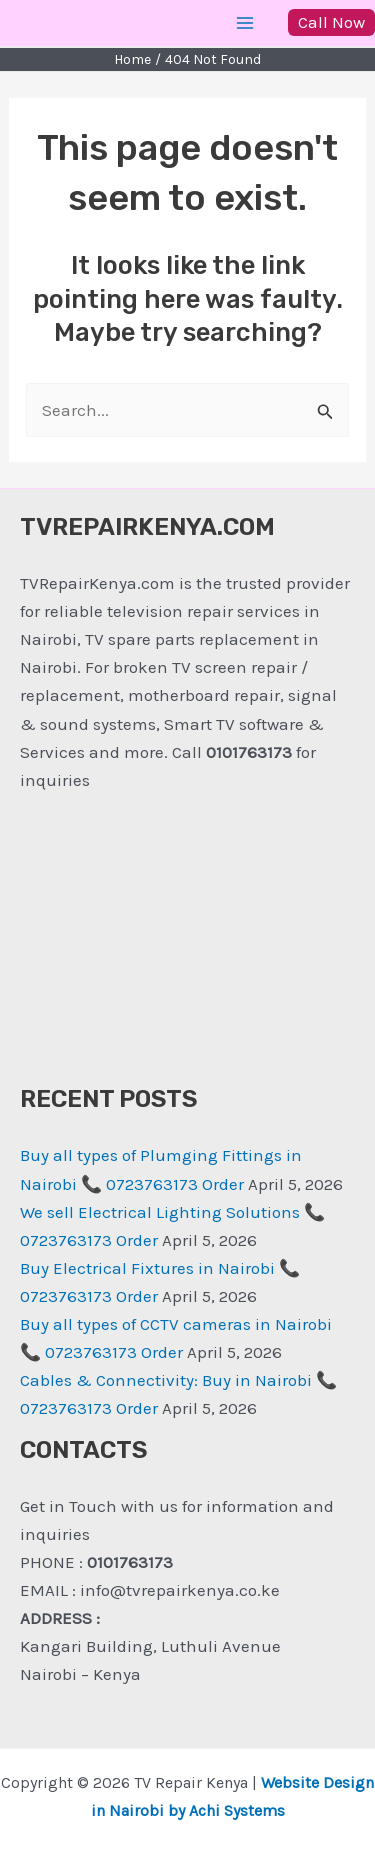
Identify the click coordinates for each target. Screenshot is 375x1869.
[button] (331, 22)
